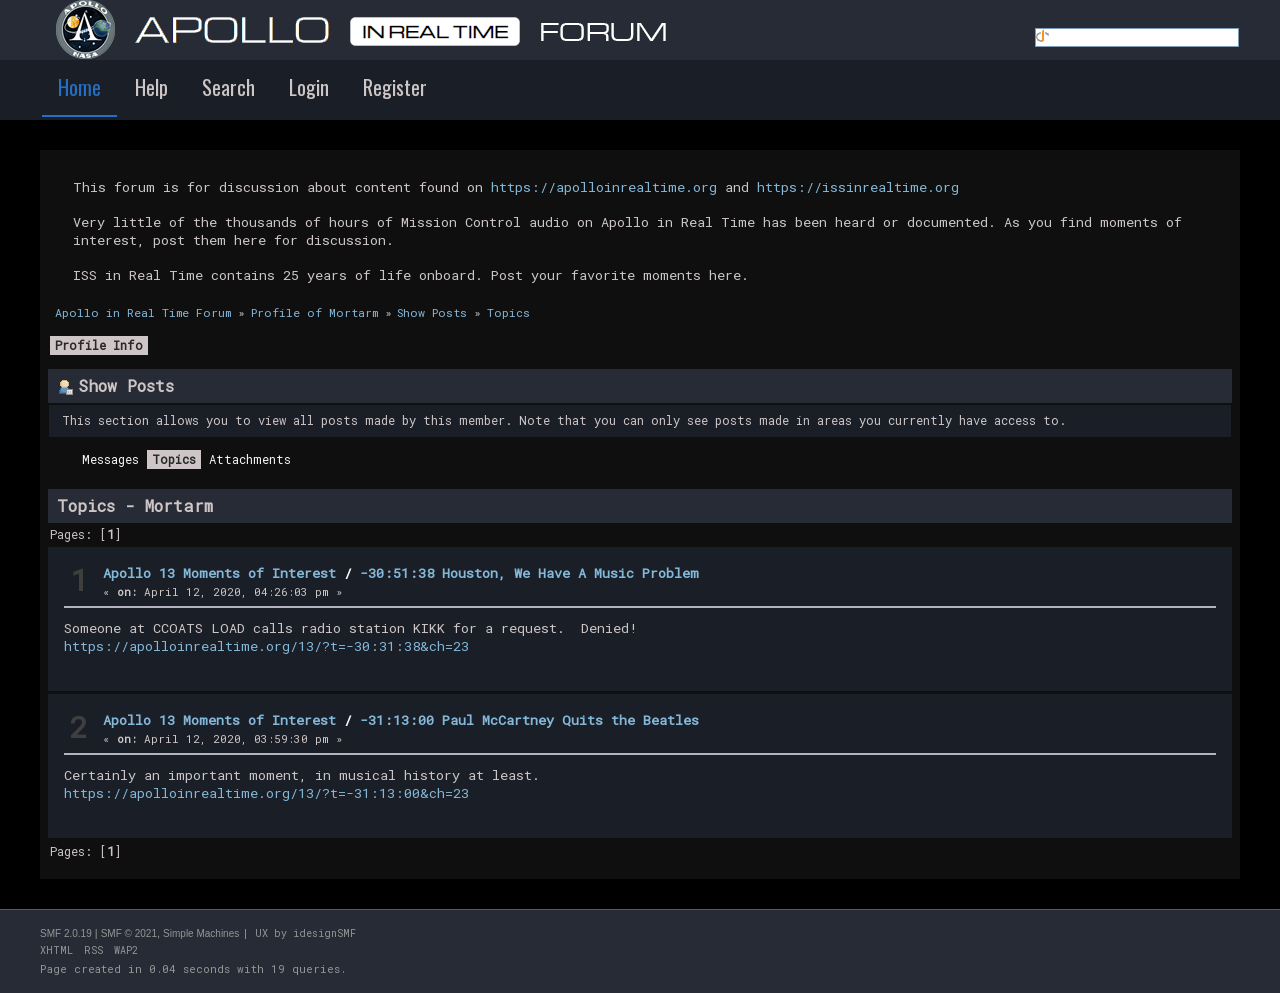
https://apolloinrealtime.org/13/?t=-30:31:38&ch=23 (266, 646)
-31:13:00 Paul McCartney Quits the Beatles (529, 720)
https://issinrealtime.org (858, 187)
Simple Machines (201, 933)
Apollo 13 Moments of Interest (219, 573)
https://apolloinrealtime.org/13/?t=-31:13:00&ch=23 (266, 793)
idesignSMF (324, 933)
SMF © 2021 (129, 933)
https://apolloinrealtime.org (604, 187)
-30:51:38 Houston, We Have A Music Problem (529, 573)
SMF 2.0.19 (66, 933)
